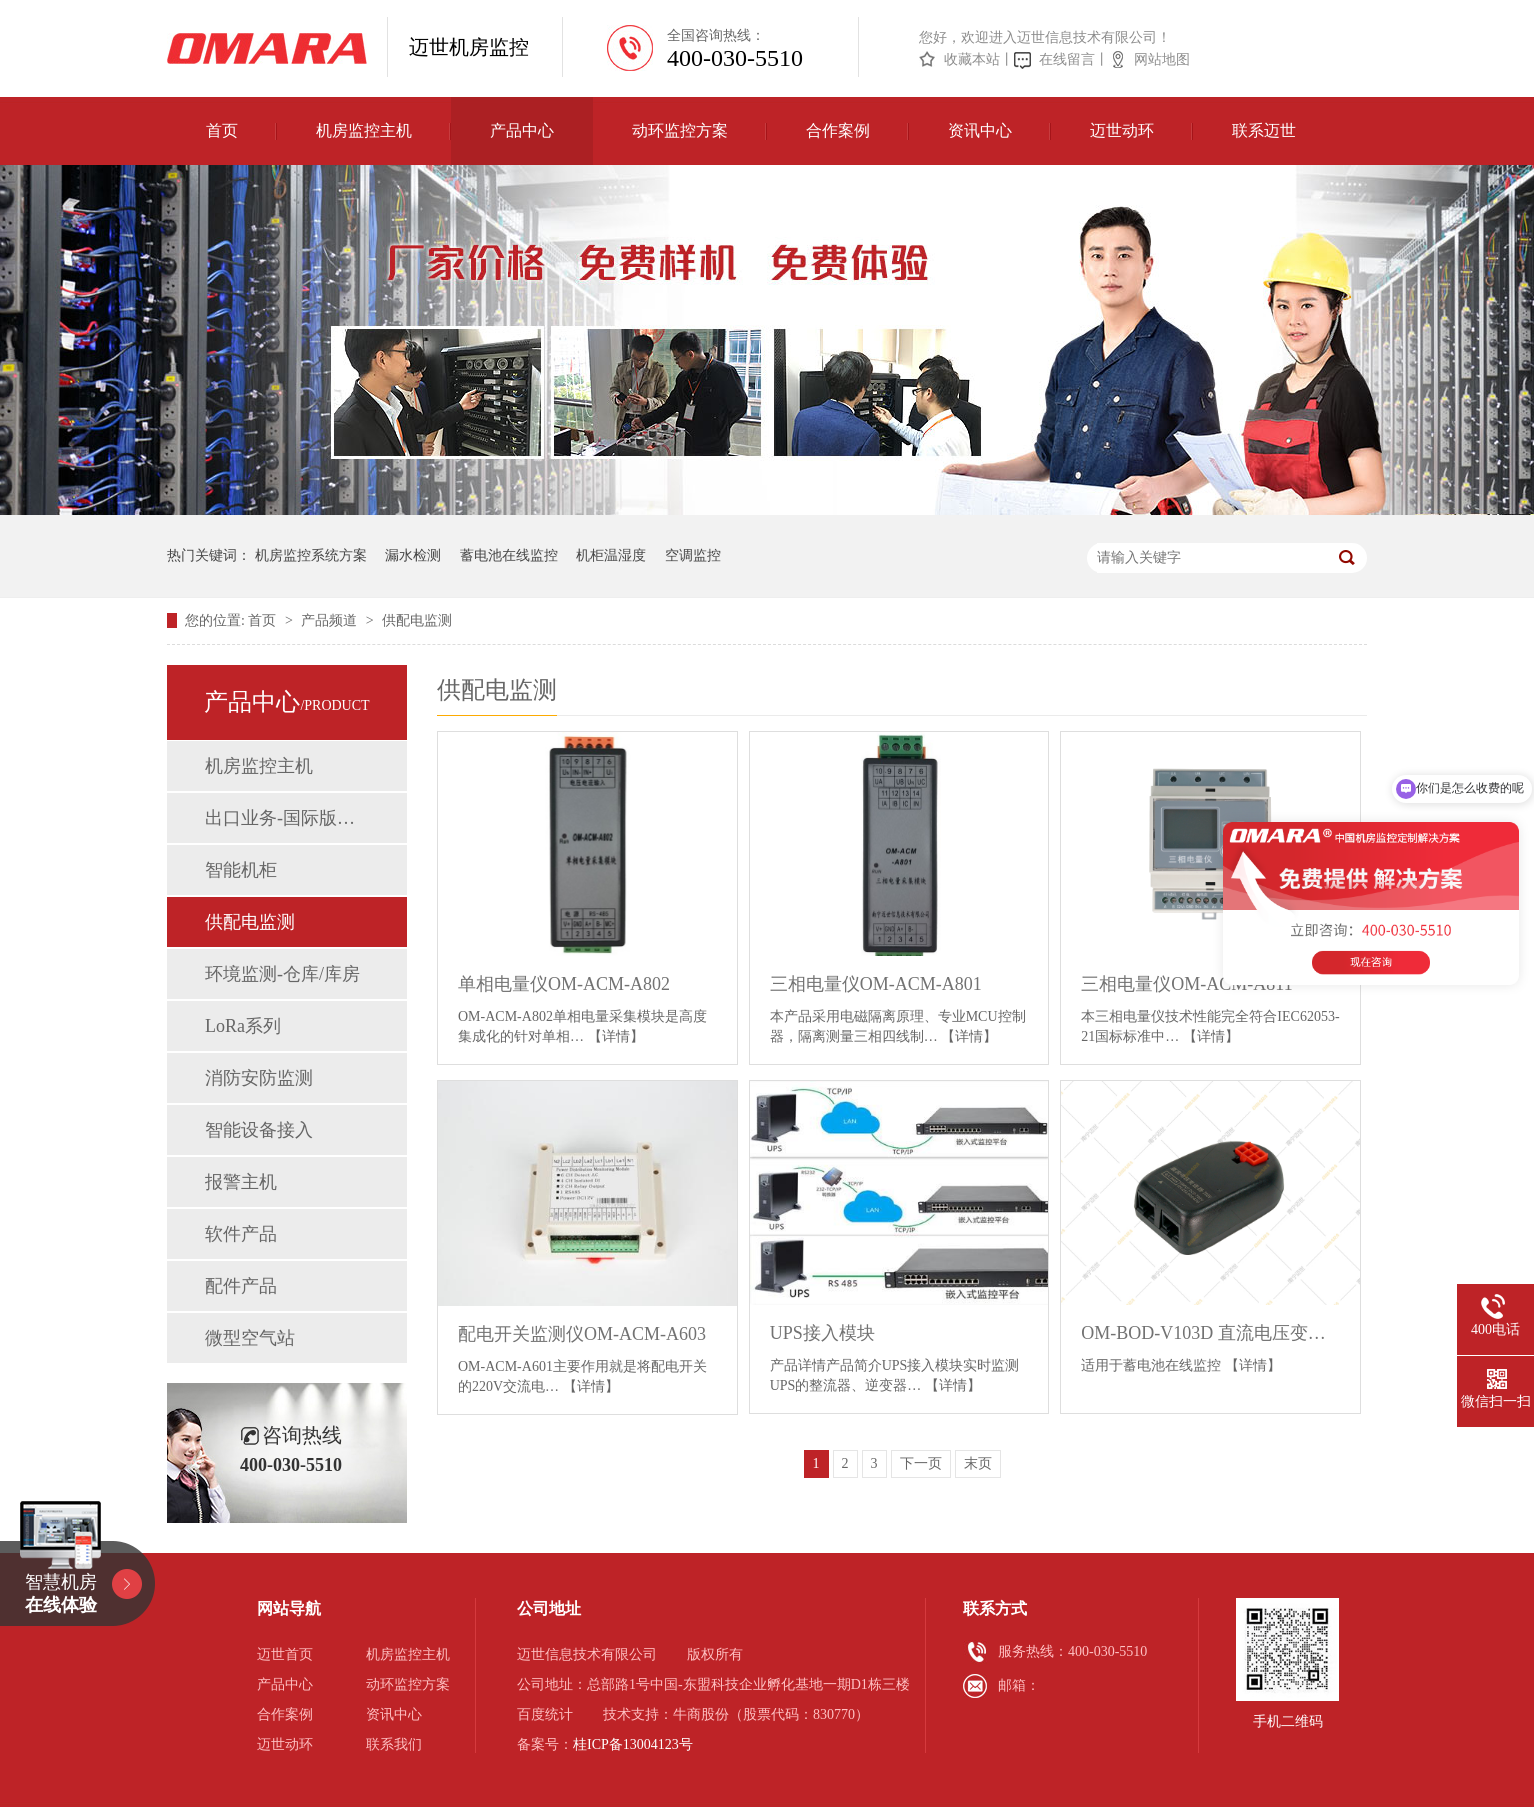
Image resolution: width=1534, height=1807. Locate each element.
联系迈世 (1264, 130)
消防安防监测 (259, 1078)
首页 (222, 130)
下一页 (921, 1463)
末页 (978, 1463)
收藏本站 (972, 59)
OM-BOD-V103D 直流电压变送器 (1210, 1333)
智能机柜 (241, 870)
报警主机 (241, 1182)
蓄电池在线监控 (509, 555)
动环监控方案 (680, 130)
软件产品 (241, 1234)
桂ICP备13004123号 (633, 1744)
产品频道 (331, 620)
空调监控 (693, 555)
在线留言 (1067, 59)
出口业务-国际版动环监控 (286, 818)
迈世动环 (1122, 130)
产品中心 (522, 130)
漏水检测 (413, 555)
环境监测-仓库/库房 (282, 974)
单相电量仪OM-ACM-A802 (564, 984)
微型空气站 (250, 1338)
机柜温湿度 (611, 555)
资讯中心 (980, 130)
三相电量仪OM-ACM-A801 (876, 984)
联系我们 (394, 1744)
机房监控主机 (364, 130)
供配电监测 (417, 620)
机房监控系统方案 (311, 555)
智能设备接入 (259, 1130)
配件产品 (241, 1286)
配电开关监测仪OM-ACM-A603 (582, 1334)
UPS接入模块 (822, 1333)
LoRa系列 (243, 1026)
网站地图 (1162, 59)
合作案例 (838, 130)
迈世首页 (285, 1654)
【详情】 (616, 1036)
